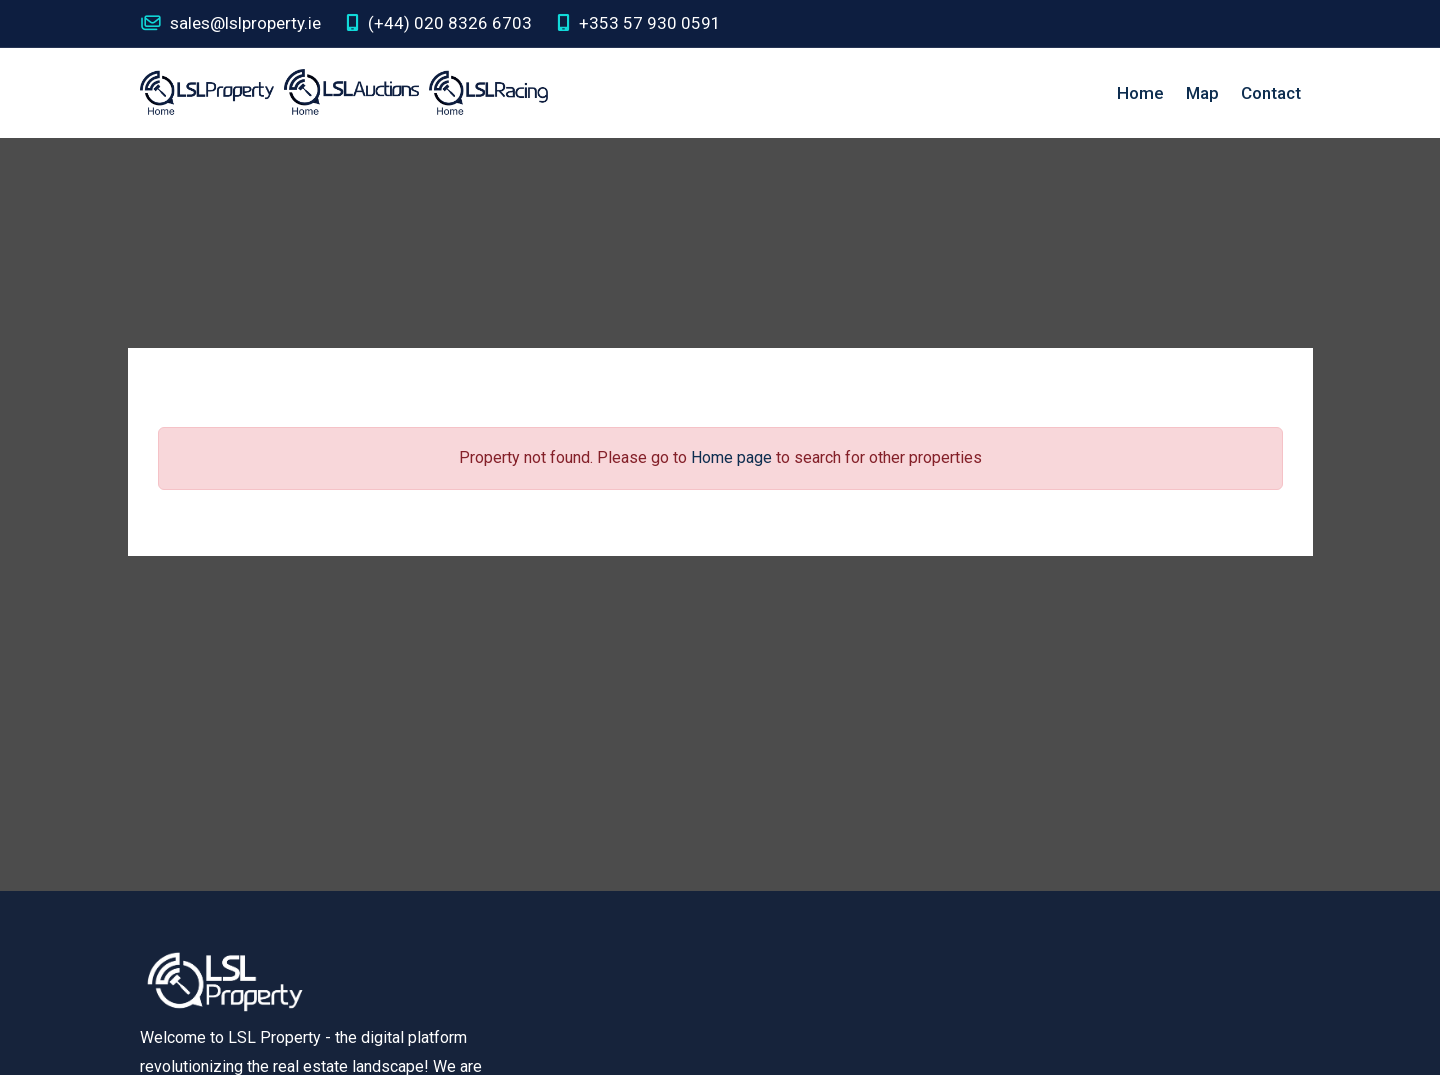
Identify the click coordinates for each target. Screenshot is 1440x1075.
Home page (731, 457)
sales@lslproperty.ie (230, 23)
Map (1202, 93)
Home (1140, 93)
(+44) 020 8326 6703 (439, 23)
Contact (1271, 93)
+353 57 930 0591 (639, 23)
